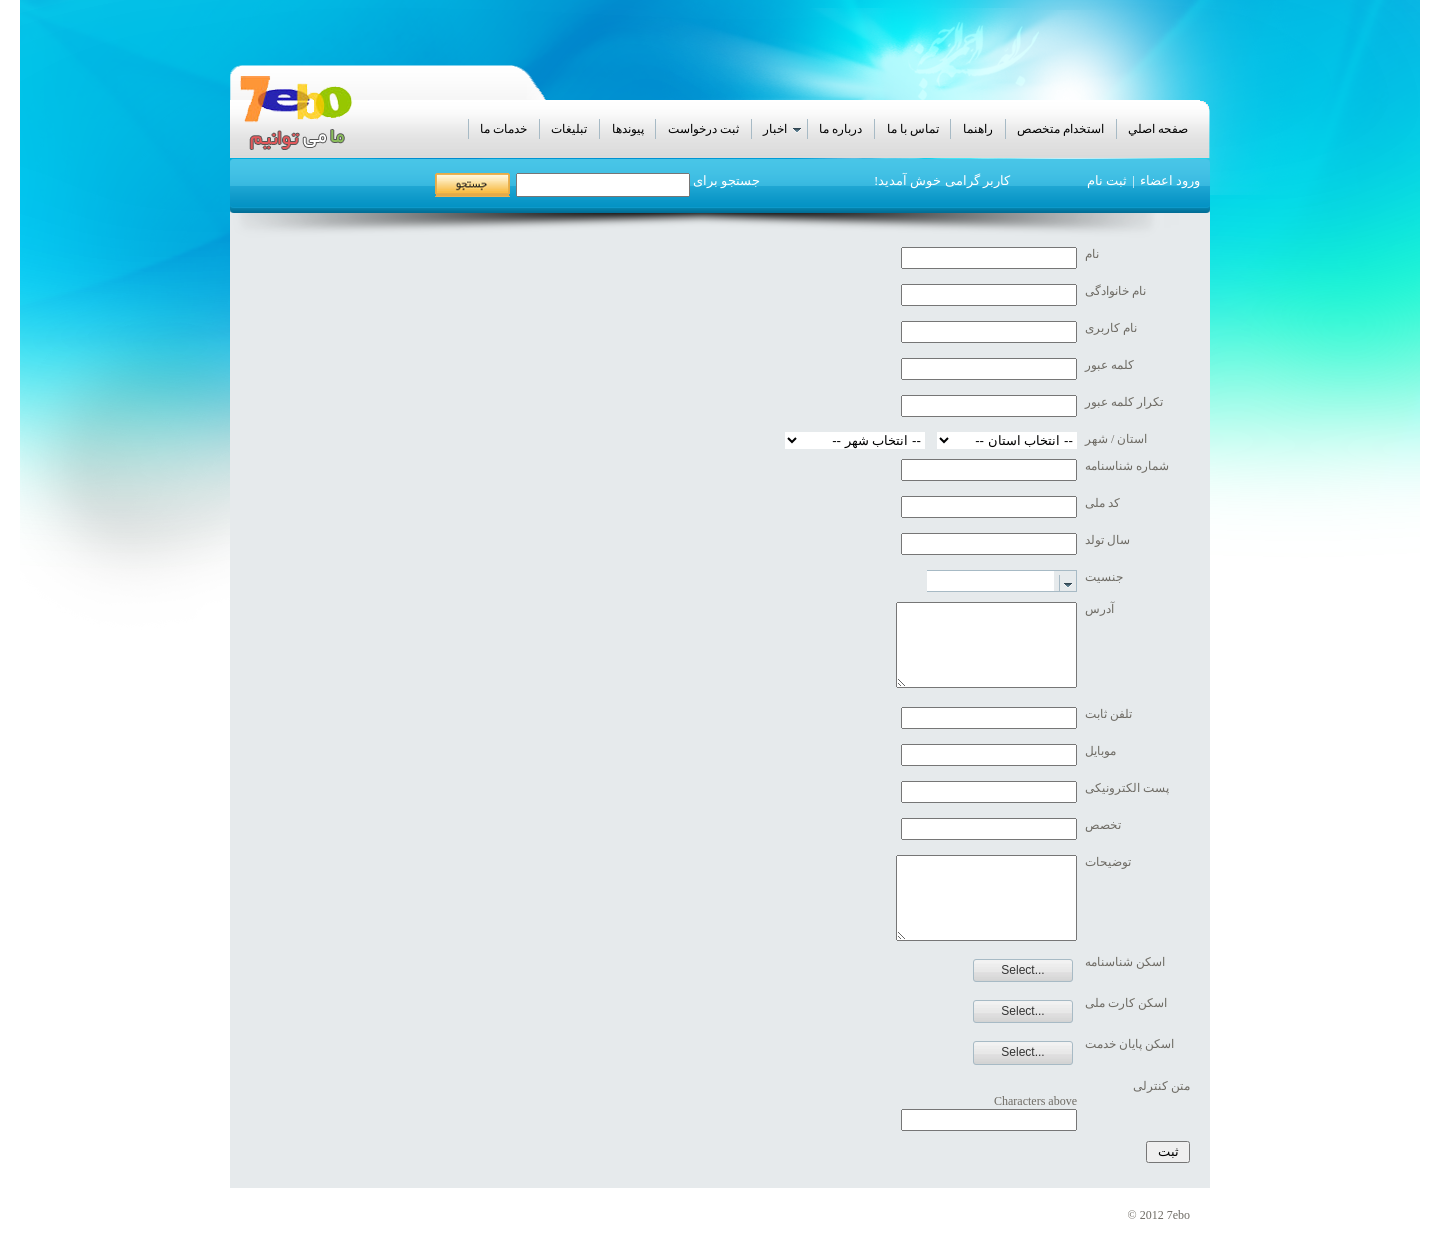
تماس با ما (913, 129)
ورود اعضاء (1170, 180)
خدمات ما (503, 129)
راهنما (978, 129)
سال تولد (1107, 540)
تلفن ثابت (1108, 714)
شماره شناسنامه (1127, 466)
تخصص (1103, 825)
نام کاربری (1111, 328)
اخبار (784, 130)
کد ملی (1102, 503)
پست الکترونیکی (1127, 788)
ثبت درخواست (703, 129)
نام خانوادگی (1115, 291)
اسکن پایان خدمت (1129, 1044)
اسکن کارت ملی (1126, 1003)
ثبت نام (1107, 180)
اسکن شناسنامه (1125, 962)
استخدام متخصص (1060, 129)
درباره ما (840, 129)
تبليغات (569, 129)
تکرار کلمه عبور (1124, 402)
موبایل (1100, 751)
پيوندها (628, 129)
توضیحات (1108, 862)
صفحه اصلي (1158, 129)
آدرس (1099, 609)
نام (1092, 254)
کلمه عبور (1109, 365)
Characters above (1035, 1101)
